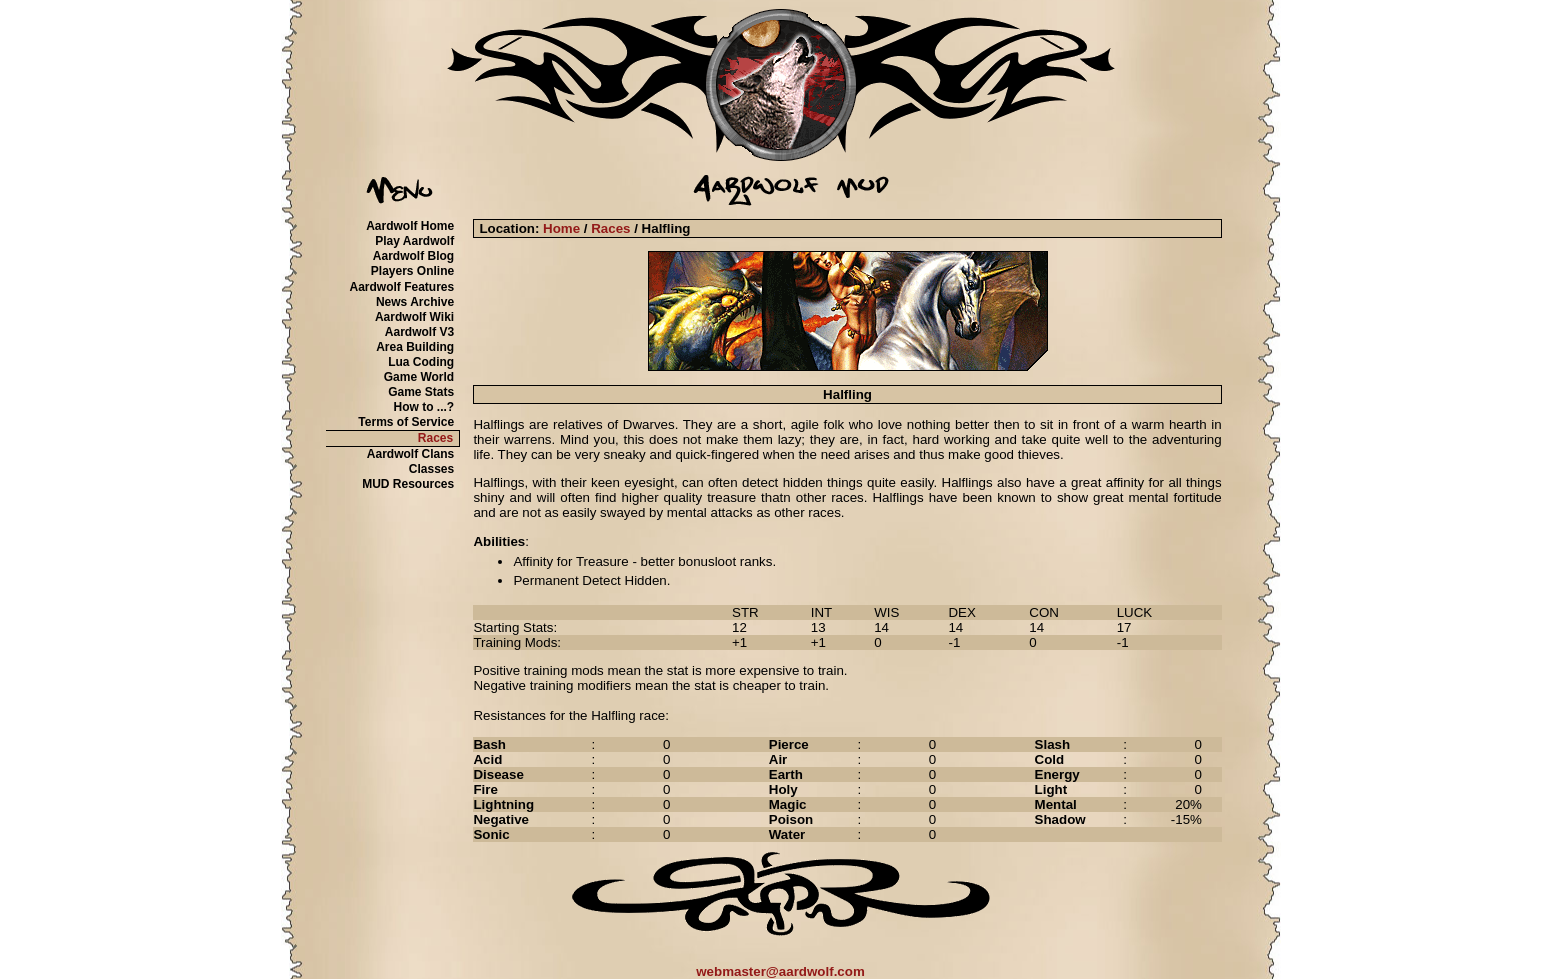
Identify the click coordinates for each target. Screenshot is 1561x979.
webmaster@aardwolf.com (780, 971)
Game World (419, 377)
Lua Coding (421, 362)
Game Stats (421, 392)
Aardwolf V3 (419, 332)
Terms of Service (406, 422)
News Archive (415, 302)
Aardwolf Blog (413, 256)
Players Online (412, 271)
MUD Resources (408, 484)
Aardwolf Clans (410, 454)
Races (435, 438)
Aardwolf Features (401, 287)
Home (561, 228)
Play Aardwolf (414, 241)
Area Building (415, 347)
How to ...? (424, 407)
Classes (431, 469)
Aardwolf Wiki (414, 317)
